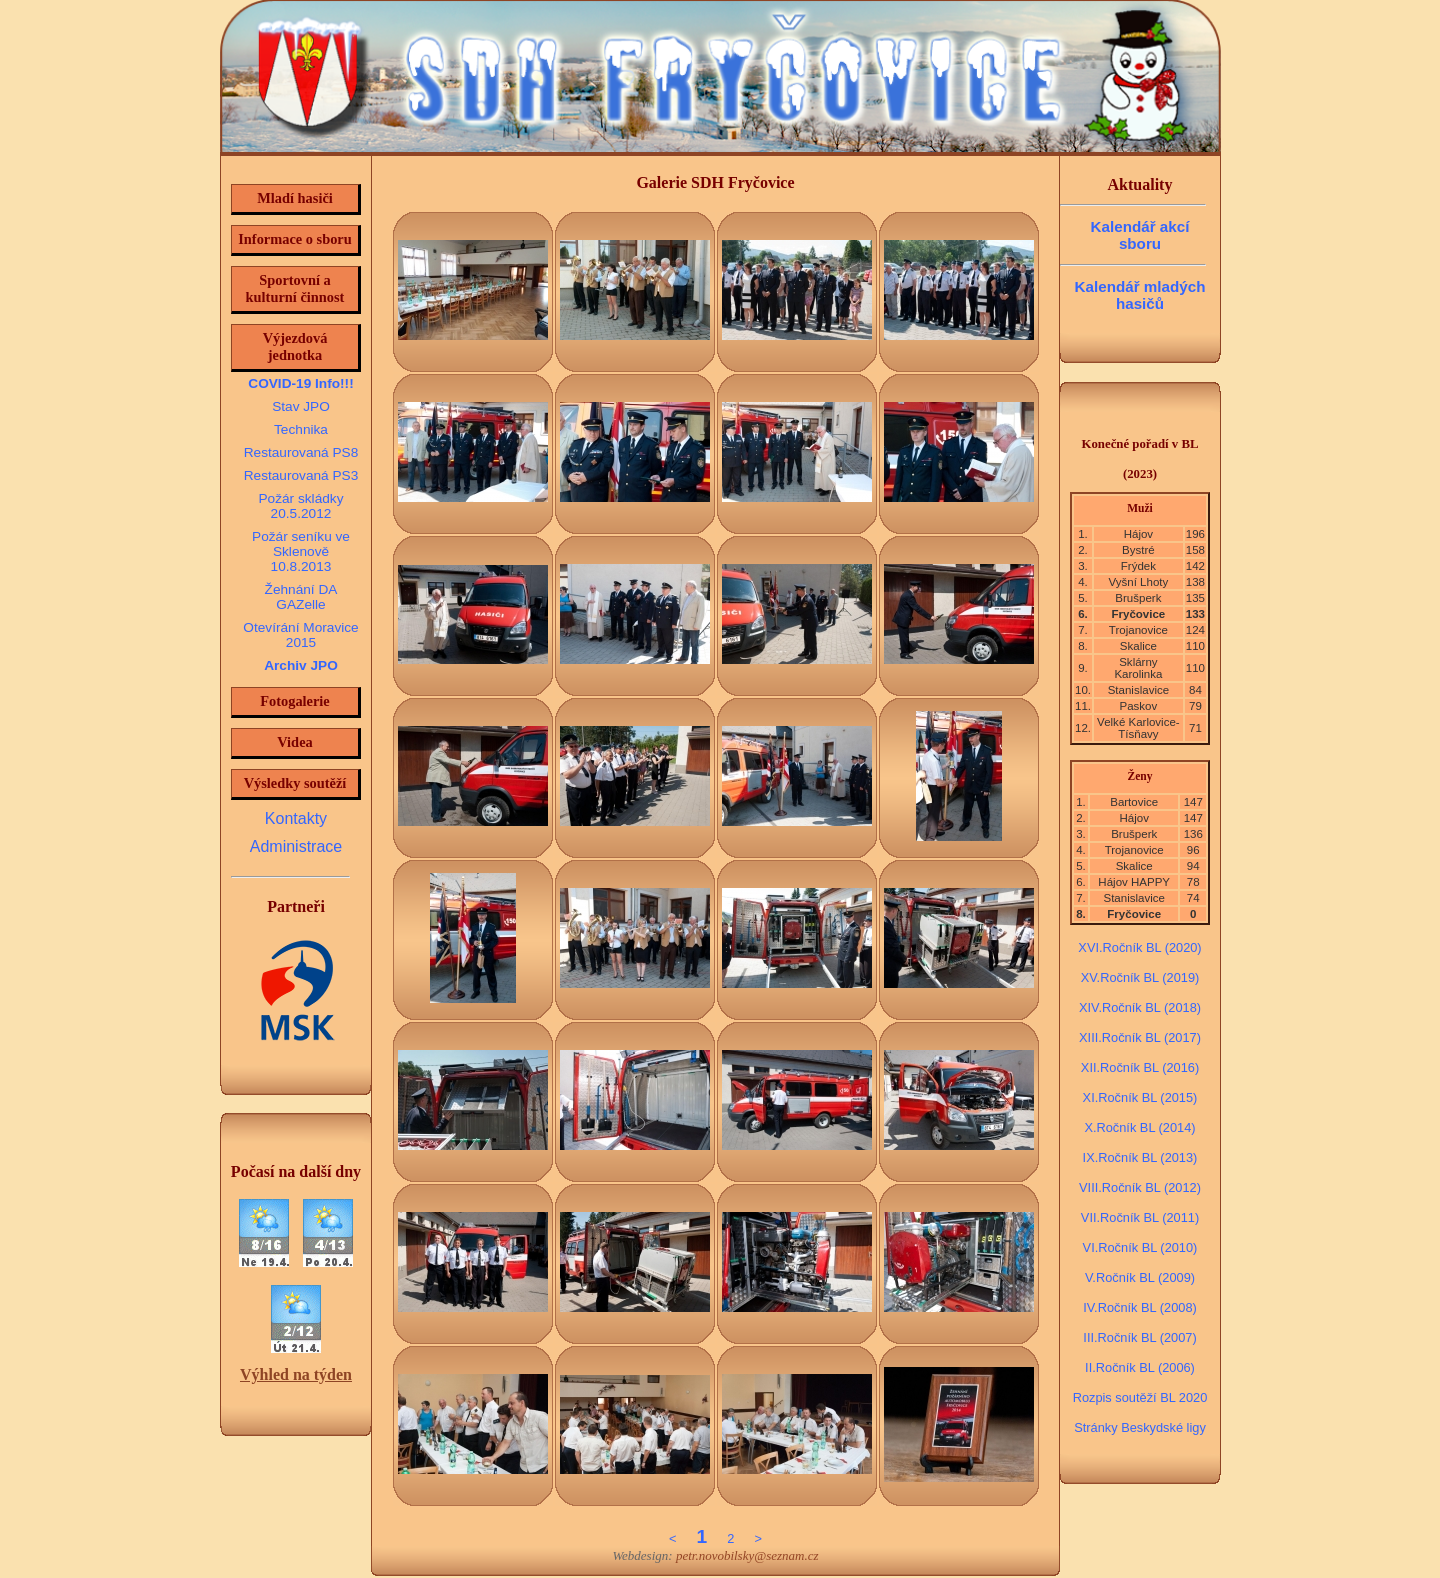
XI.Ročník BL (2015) (1140, 1097)
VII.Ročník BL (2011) (1140, 1217)
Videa (294, 742)
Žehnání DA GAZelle (301, 597)
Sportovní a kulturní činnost (295, 288)
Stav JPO (301, 406)
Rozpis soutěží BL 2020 (1140, 1397)
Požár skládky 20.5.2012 (300, 506)
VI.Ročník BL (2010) (1140, 1247)
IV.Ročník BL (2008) (1140, 1307)
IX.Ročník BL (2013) (1140, 1157)
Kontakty (296, 818)
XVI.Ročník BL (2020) (1139, 947)
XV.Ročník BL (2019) (1140, 977)
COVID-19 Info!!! (300, 383)
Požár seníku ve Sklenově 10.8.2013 (301, 551)
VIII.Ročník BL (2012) (1140, 1187)
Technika (301, 429)
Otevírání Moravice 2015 (300, 635)
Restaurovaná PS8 (301, 452)
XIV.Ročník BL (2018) (1140, 1007)
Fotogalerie (295, 701)
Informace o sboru (295, 239)
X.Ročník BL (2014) (1139, 1127)
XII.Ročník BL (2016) (1140, 1067)
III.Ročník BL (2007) (1139, 1337)
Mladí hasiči (295, 198)
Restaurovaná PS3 (301, 475)
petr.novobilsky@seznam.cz (747, 1555)
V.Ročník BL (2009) (1140, 1277)
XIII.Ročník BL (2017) (1140, 1037)
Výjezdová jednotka (295, 346)
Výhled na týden (296, 1374)
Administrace (296, 846)
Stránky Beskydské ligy (1140, 1427)
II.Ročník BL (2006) (1140, 1367)
